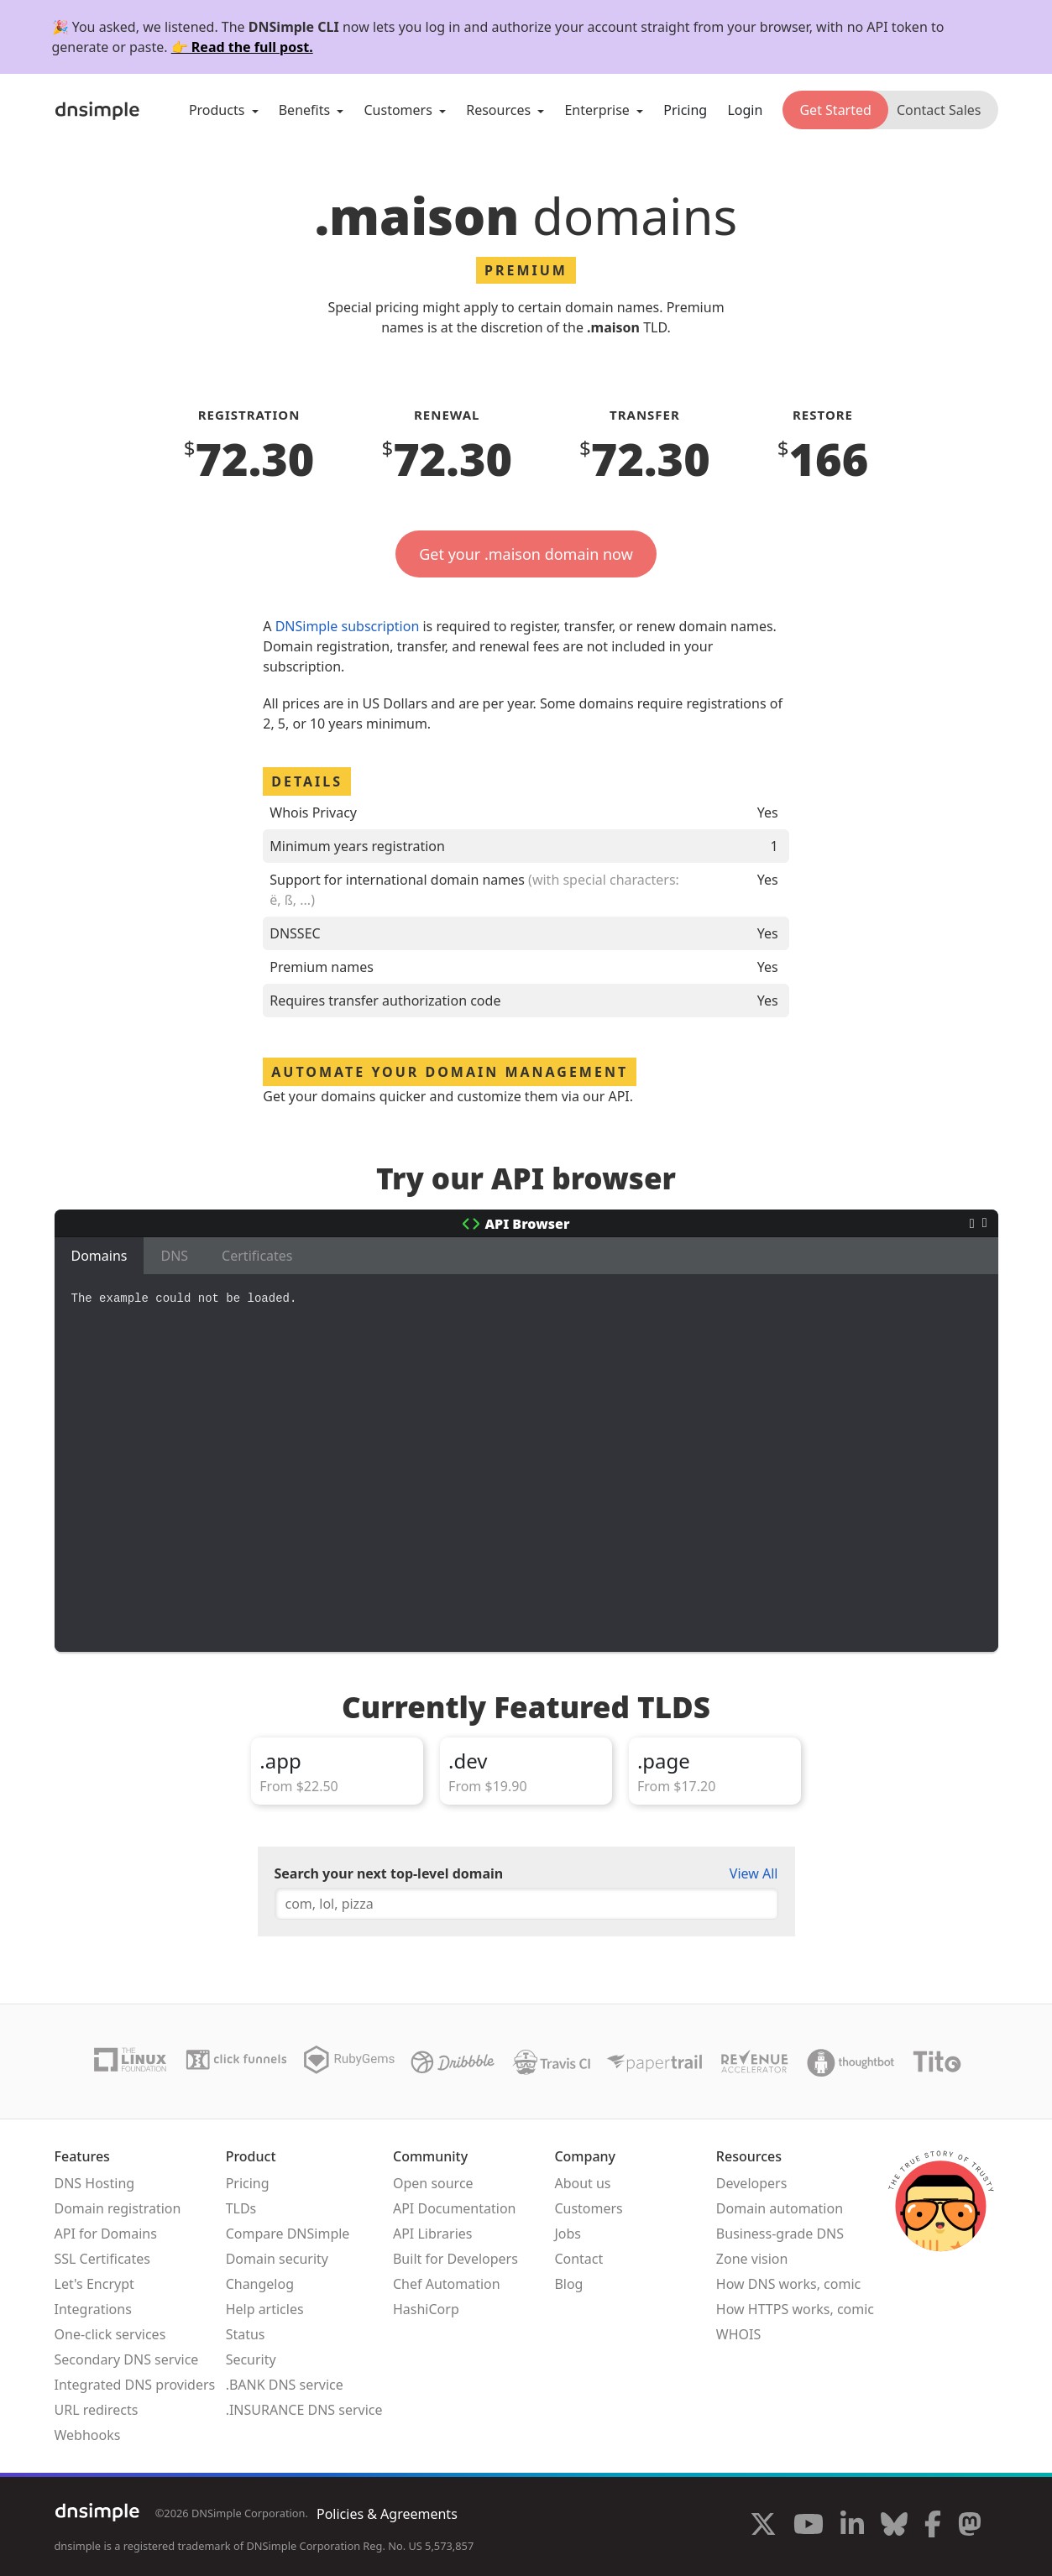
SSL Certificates (103, 2258)
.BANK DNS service (284, 2384)
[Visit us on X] (763, 2526)
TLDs (241, 2208)
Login (744, 110)
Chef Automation (446, 2284)
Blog (568, 2284)
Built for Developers (455, 2258)
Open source (433, 2183)
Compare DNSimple (288, 2233)
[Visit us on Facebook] (932, 2526)
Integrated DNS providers (135, 2384)
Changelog (260, 2284)
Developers (751, 2183)
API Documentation (454, 2208)
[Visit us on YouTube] (808, 2526)
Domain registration (118, 2208)
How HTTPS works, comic (795, 2309)
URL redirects (97, 2410)
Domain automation (779, 2208)
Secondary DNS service (127, 2359)
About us (582, 2183)
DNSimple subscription (347, 626)
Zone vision (752, 2258)
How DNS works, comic (788, 2284)
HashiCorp (426, 2309)
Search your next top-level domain (389, 1873)
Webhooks (88, 2435)
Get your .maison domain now (526, 554)
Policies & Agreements (387, 2514)
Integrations (93, 2309)
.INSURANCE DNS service (304, 2410)
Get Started (835, 110)
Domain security (277, 2258)
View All (754, 1873)
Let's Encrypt (94, 2284)
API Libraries (433, 2233)
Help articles (265, 2309)
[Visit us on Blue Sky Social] (894, 2526)
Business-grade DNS (780, 2233)
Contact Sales (939, 110)
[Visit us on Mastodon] (969, 2526)
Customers (588, 2208)
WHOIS (738, 2334)
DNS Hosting (95, 2183)
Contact (578, 2258)
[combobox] (526, 1904)
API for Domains (106, 2233)
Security (251, 2359)
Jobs (567, 2233)
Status (245, 2334)
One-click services (110, 2334)
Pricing (685, 110)
